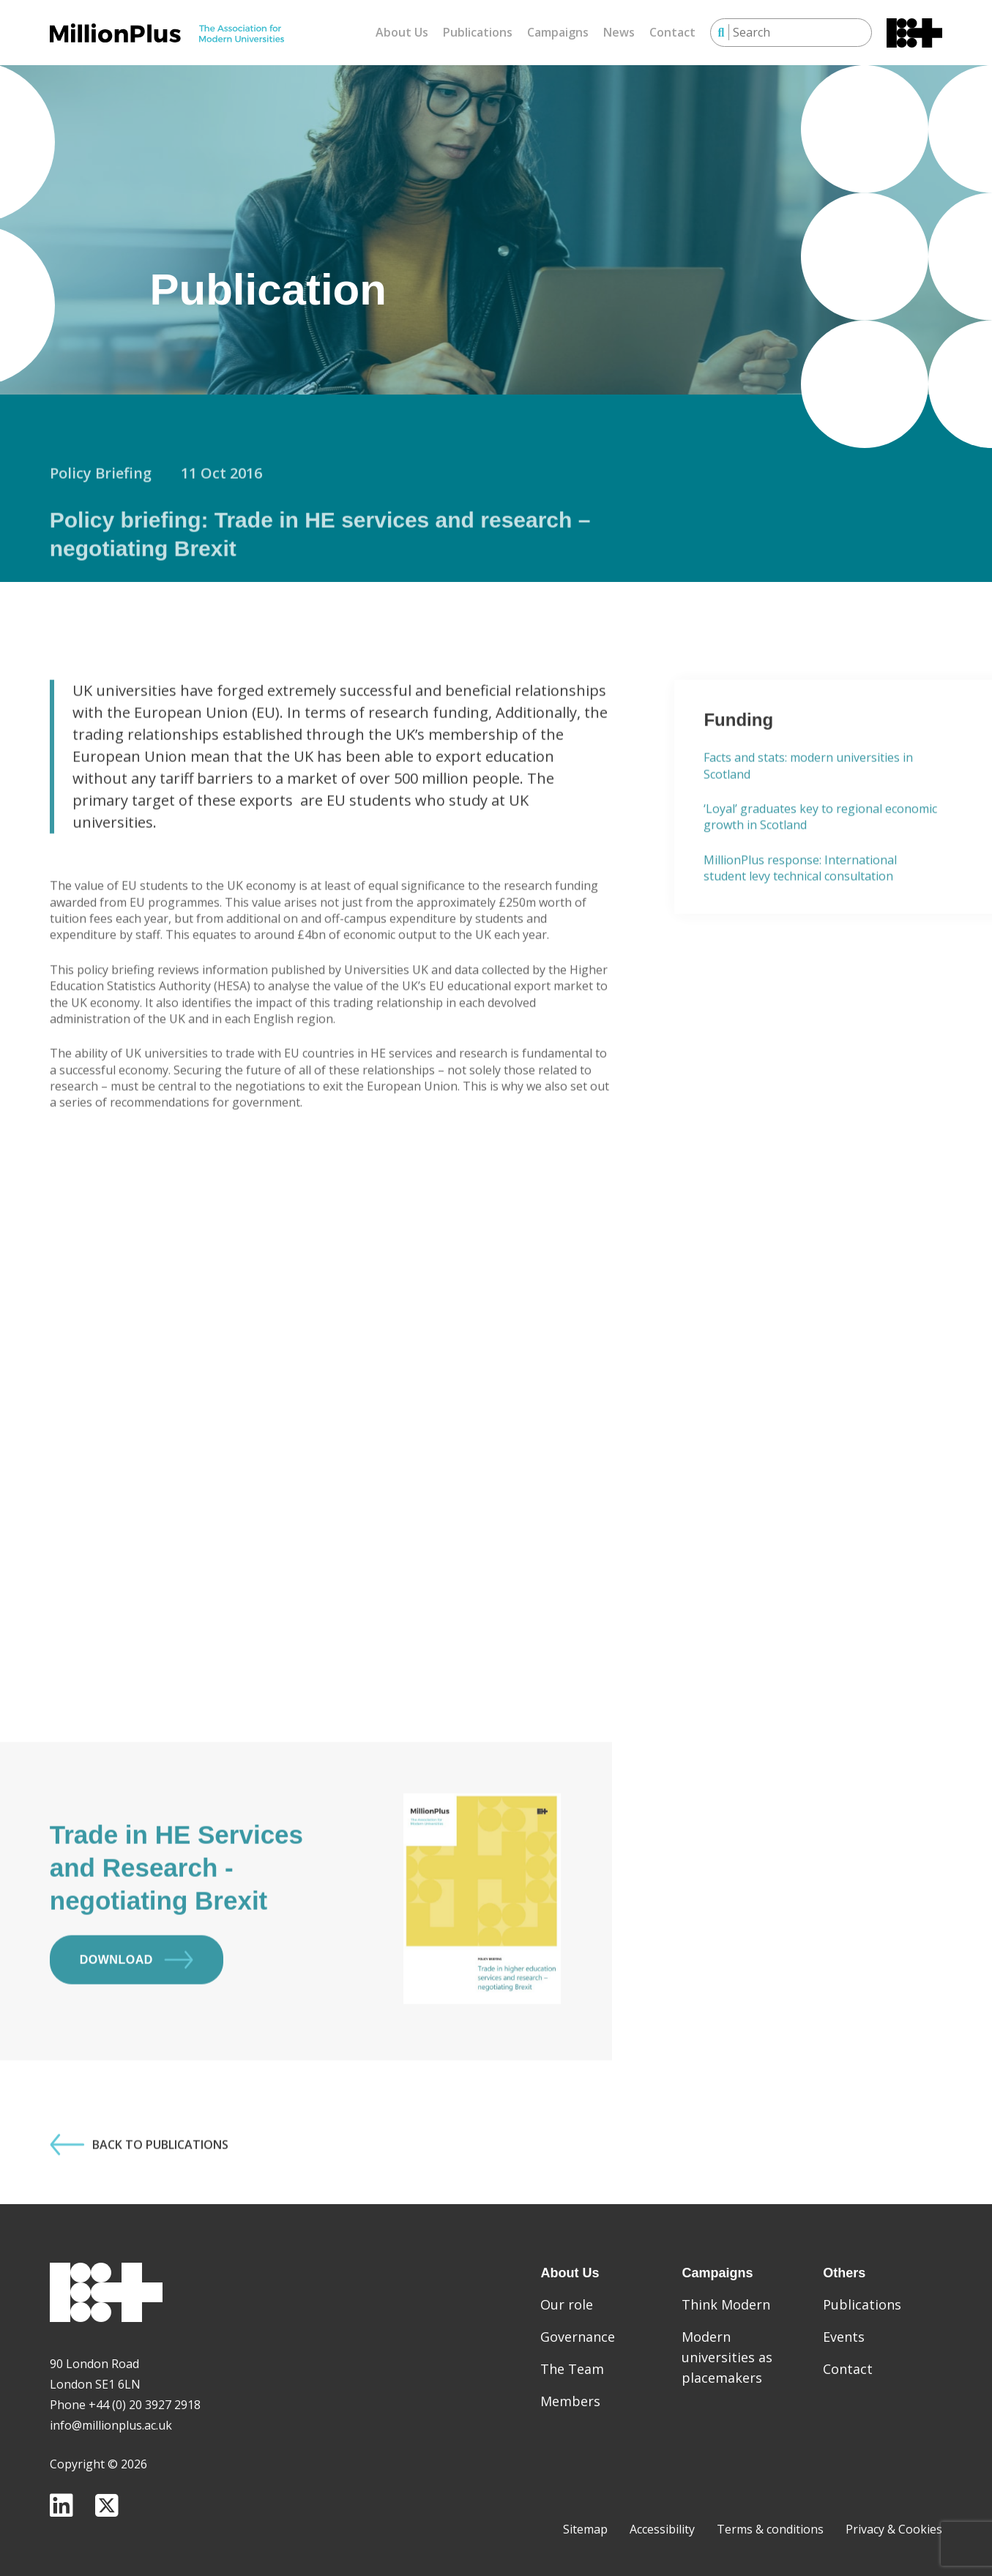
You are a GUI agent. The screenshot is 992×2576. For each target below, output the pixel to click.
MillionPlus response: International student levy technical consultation (800, 913)
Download (136, 2005)
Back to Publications (139, 2190)
